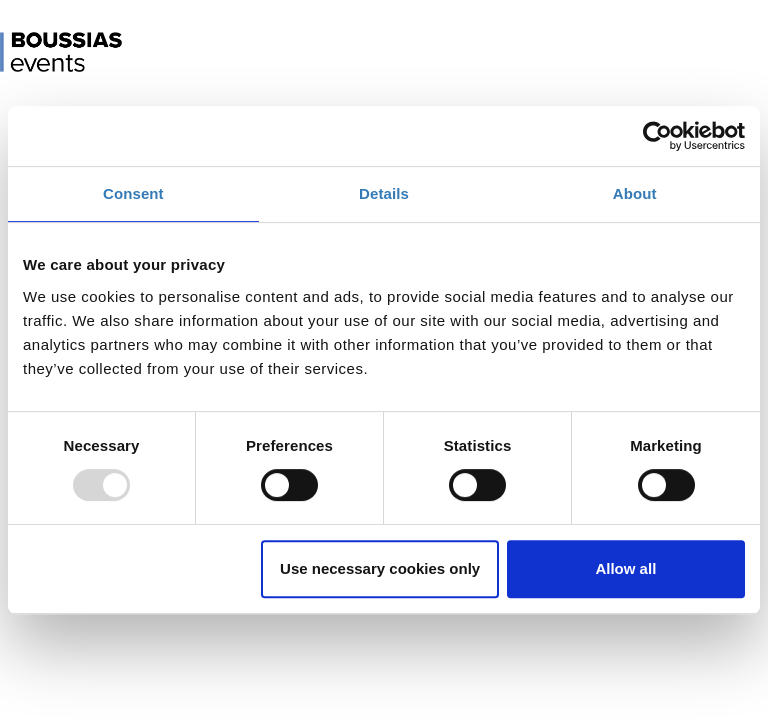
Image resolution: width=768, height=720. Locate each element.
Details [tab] (384, 193)
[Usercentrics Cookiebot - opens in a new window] (657, 136)
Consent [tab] (133, 193)
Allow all (625, 568)
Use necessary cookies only (380, 568)
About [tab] (635, 193)
